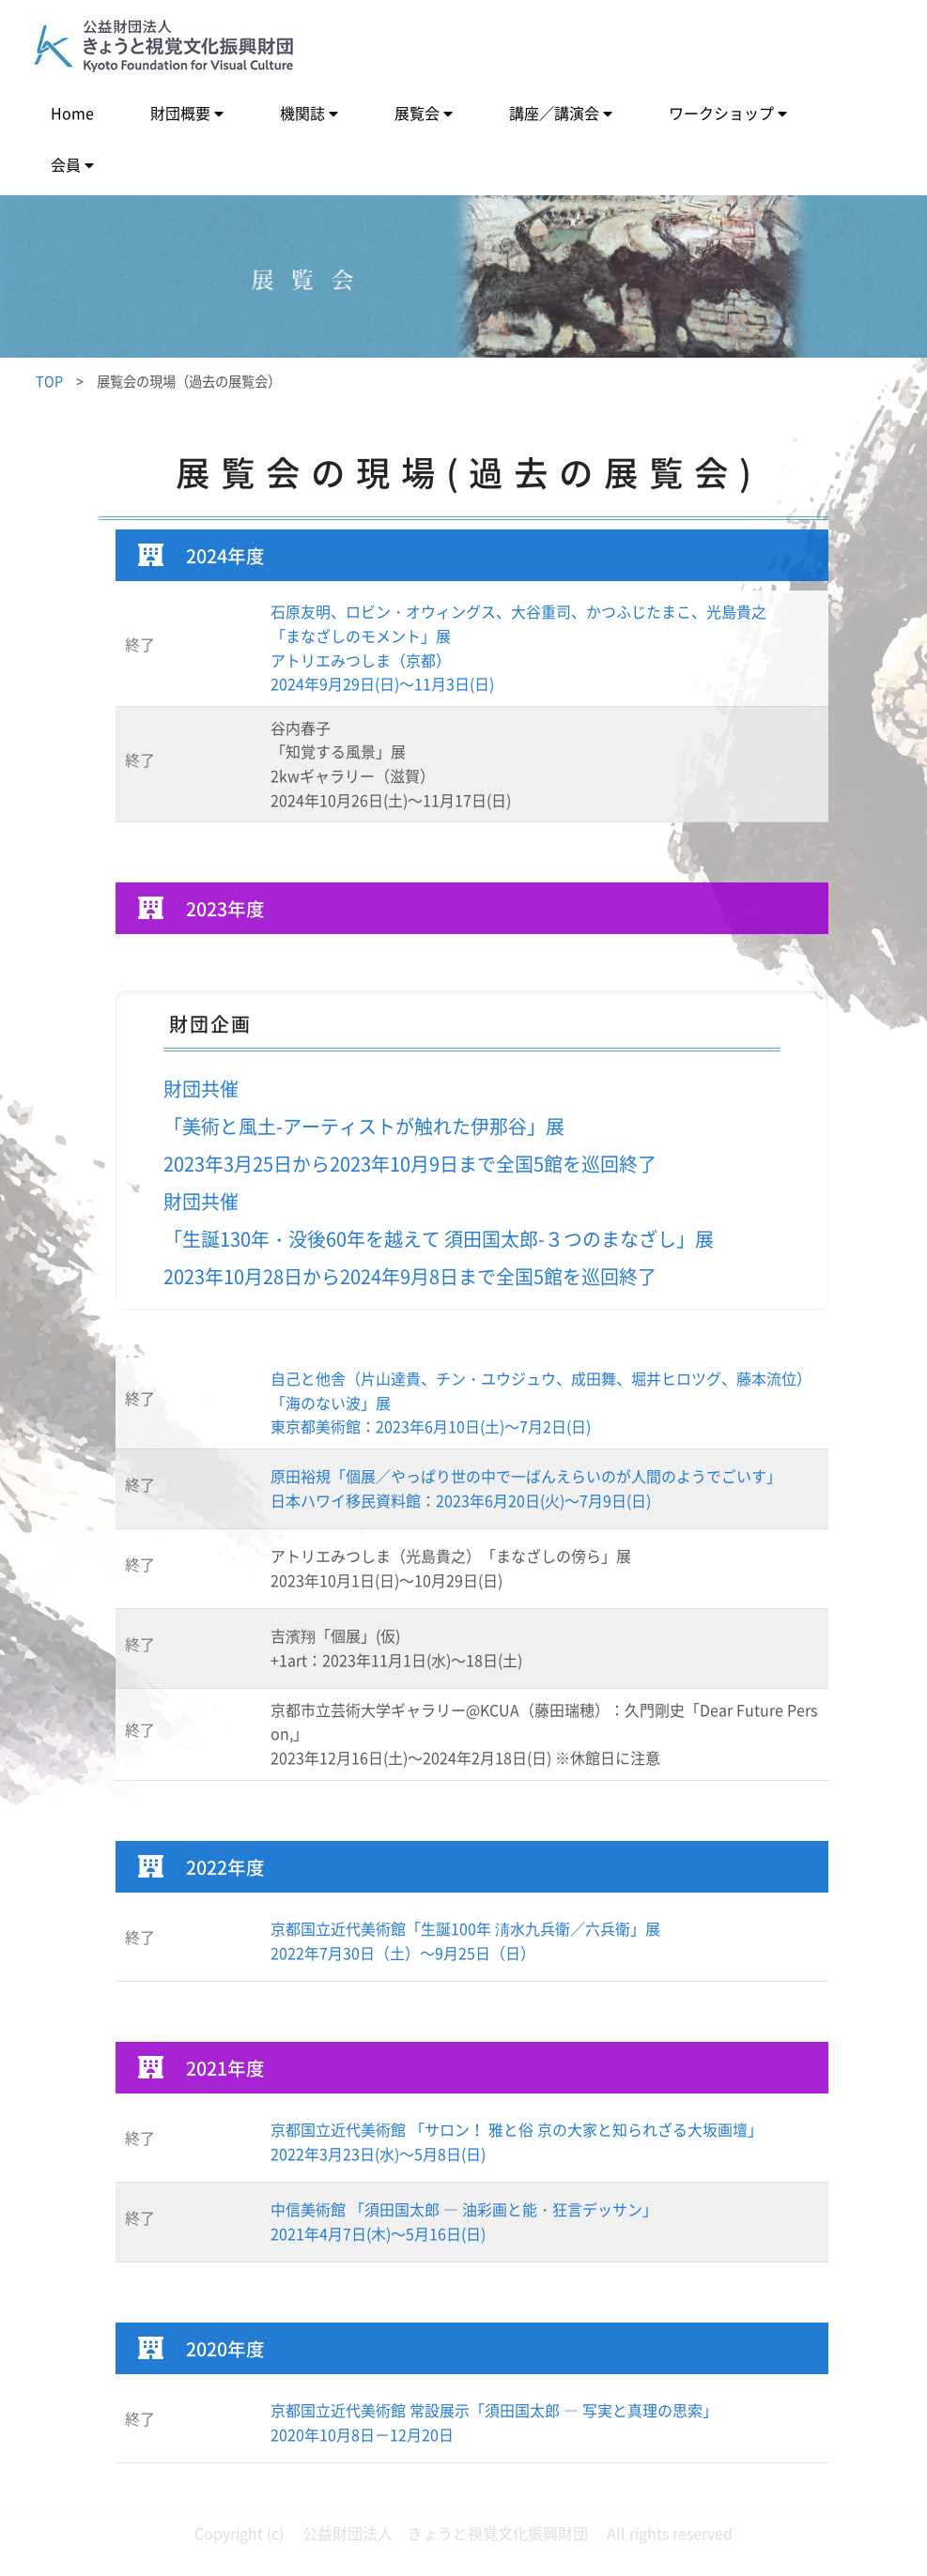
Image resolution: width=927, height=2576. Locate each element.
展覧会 (417, 112)
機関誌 (302, 112)
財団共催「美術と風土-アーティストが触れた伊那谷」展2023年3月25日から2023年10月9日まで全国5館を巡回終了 (410, 1126)
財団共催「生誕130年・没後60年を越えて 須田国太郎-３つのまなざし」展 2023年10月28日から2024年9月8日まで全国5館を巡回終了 (438, 1239)
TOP (49, 381)
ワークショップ (721, 112)
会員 (66, 164)
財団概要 (180, 112)
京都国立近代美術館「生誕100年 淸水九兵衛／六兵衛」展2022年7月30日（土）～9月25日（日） (465, 1940)
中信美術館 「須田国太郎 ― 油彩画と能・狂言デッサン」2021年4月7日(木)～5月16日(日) (463, 2221)
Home (72, 112)
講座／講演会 (554, 112)
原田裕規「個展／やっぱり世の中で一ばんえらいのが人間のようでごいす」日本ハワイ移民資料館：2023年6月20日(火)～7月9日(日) (525, 1487)
